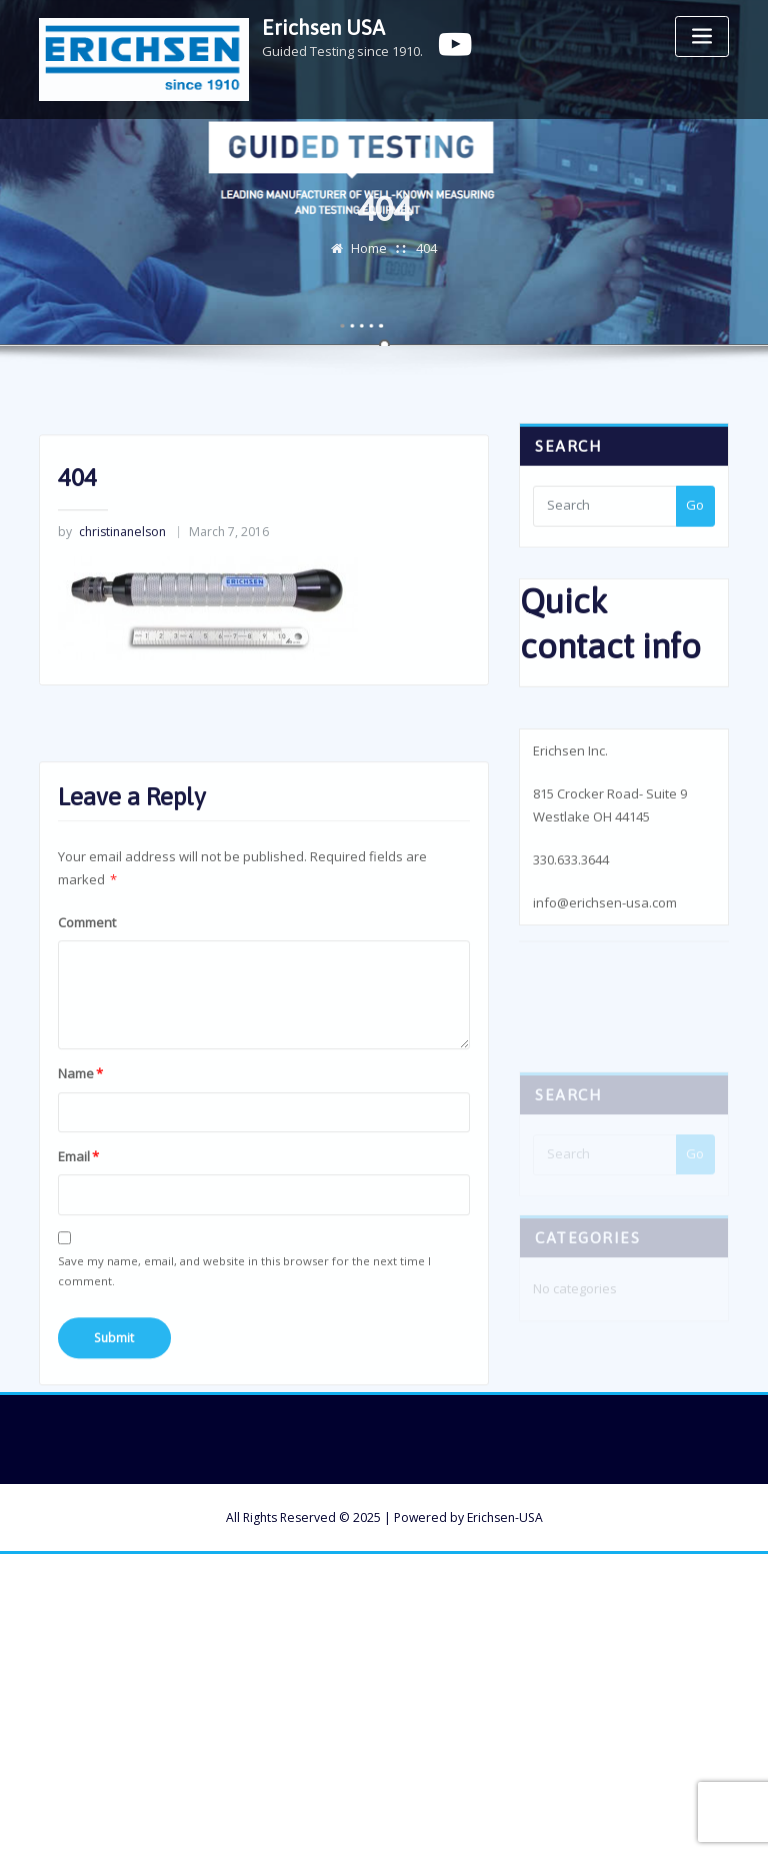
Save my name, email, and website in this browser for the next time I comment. (244, 1346)
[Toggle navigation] (702, 36)
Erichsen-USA (505, 1517)
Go (695, 520)
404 (426, 257)
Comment (87, 998)
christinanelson (112, 562)
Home (369, 257)
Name (80, 1149)
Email (78, 1232)
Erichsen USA (323, 27)
